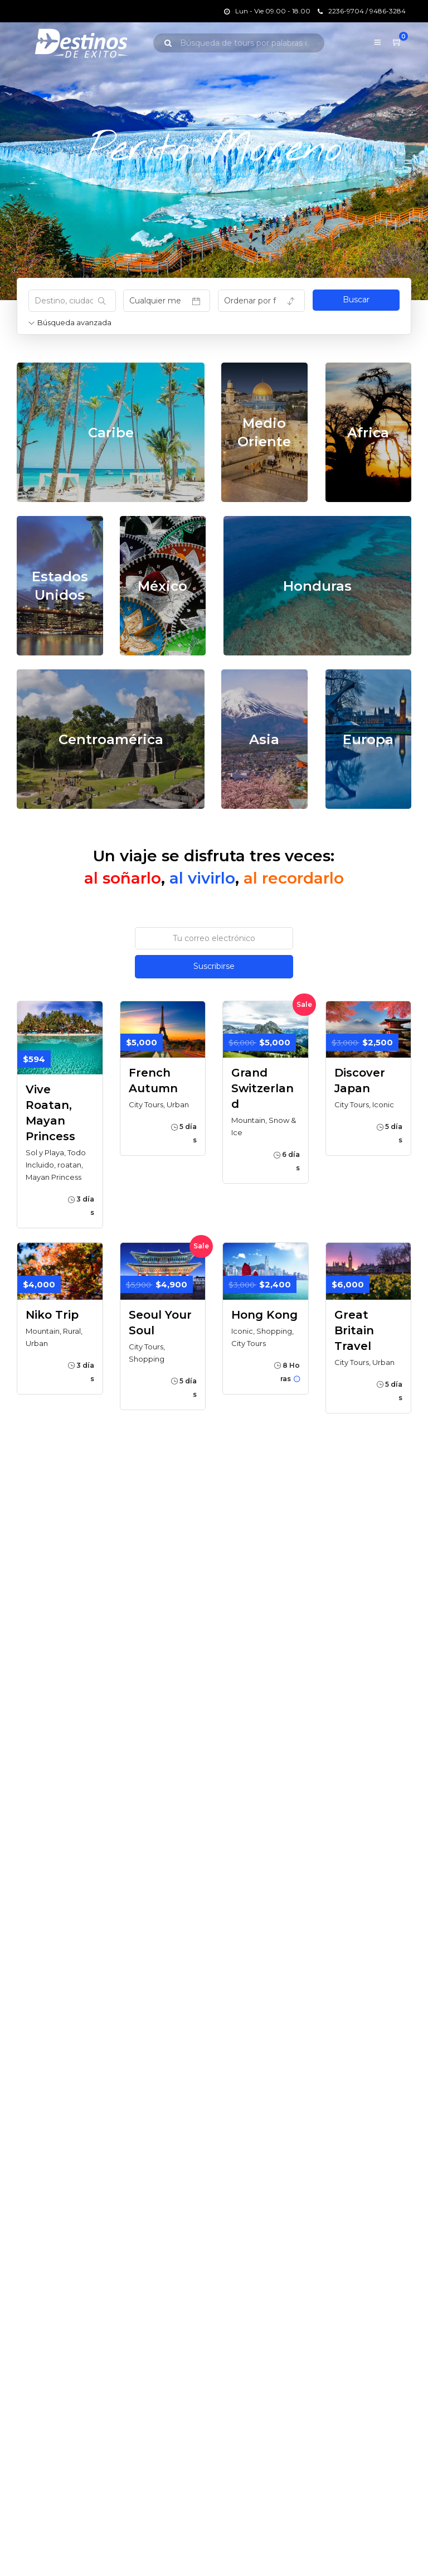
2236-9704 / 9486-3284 (362, 11)
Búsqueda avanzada (69, 322)
